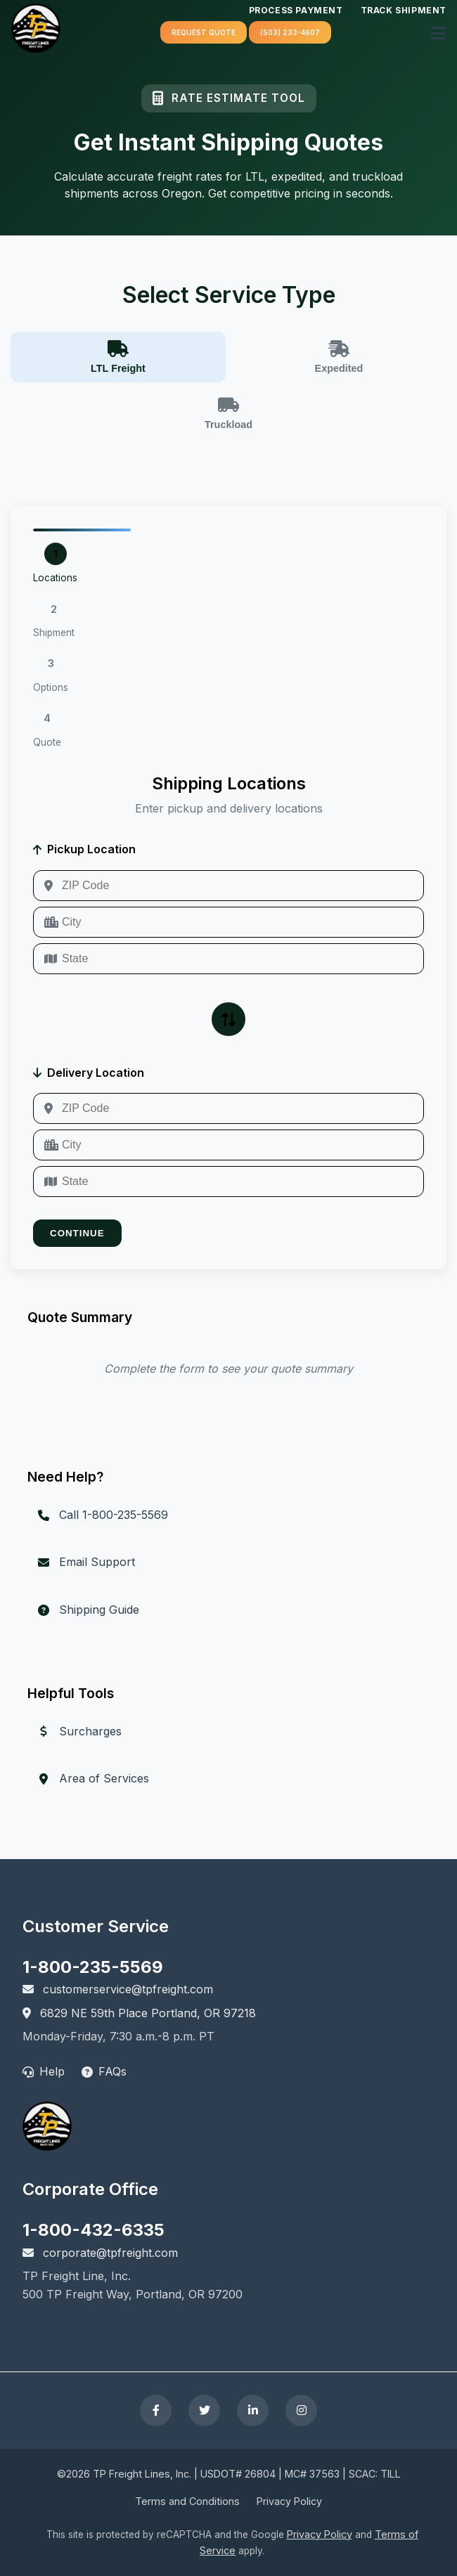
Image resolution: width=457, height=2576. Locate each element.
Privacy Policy (289, 2501)
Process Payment (296, 10)
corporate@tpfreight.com (100, 2253)
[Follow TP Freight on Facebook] (156, 2410)
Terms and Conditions (187, 2501)
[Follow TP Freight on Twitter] (204, 2410)
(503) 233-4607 (290, 32)
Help (43, 2071)
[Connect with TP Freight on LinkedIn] (253, 2410)
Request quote (204, 32)
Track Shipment (403, 10)
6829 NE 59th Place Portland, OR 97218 (139, 2013)
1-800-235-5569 (92, 1967)
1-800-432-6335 (93, 2230)
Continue (77, 1233)
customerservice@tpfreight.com (117, 1989)
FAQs (104, 2071)
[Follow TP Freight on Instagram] (301, 2410)
